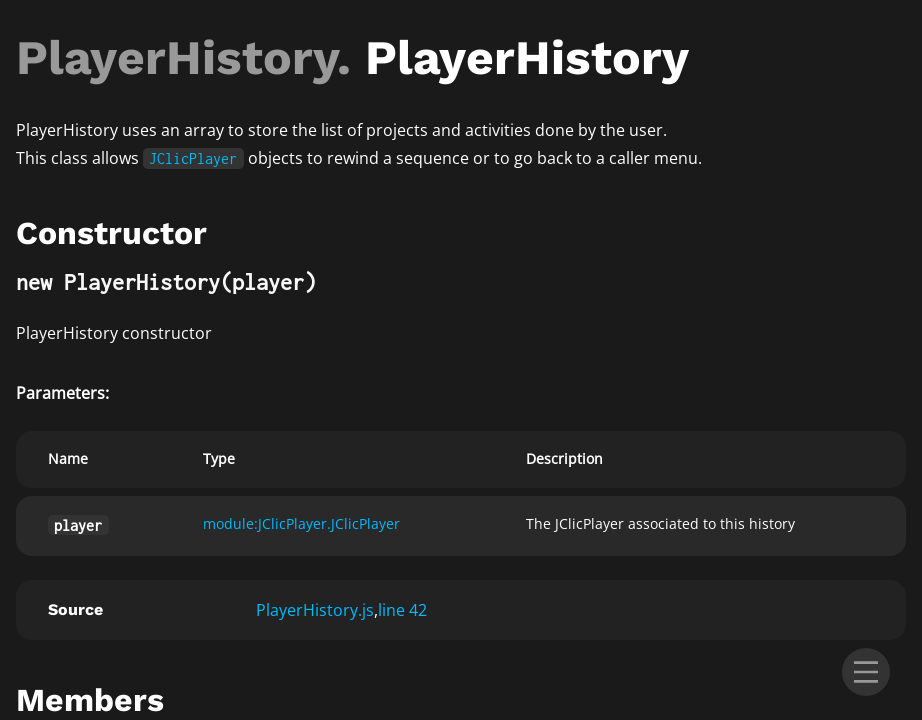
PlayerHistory (176, 57)
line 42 (402, 610)
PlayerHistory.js (315, 610)
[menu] (866, 672)
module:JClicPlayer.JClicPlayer (301, 523)
